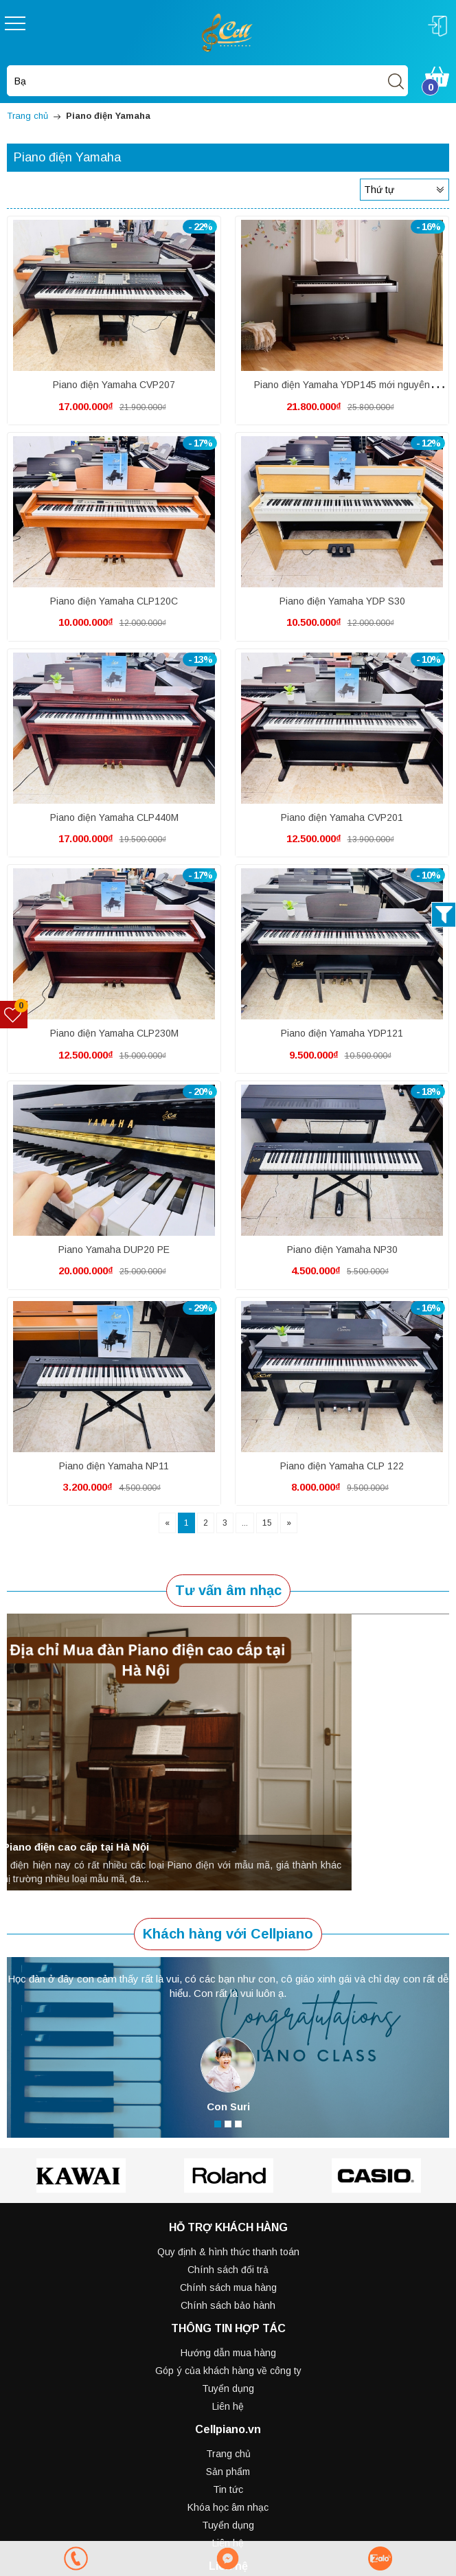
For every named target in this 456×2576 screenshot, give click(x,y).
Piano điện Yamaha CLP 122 (342, 1465)
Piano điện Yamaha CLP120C (114, 601)
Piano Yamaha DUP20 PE (114, 1249)
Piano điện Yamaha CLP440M (114, 817)
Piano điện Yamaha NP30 (342, 1249)
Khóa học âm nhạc (228, 2507)
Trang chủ (228, 2453)
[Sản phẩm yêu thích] (14, 1014)
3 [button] (238, 2124)
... (245, 1523)
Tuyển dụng (228, 2388)
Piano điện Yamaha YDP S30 (342, 601)
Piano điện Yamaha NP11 (114, 1465)
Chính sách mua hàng (228, 2287)
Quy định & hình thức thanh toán (228, 2251)
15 (267, 1523)
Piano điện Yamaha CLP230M (114, 1033)
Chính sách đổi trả (228, 2269)
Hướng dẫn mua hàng (228, 2352)
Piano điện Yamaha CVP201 (342, 817)
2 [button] (228, 2124)
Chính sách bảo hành (228, 2305)
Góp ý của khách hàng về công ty (228, 2370)
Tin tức (228, 2489)
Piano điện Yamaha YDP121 (342, 1033)
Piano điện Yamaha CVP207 (114, 384)
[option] (228, 1752)
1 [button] (217, 2124)
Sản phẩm (228, 2471)
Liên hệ (228, 2406)
